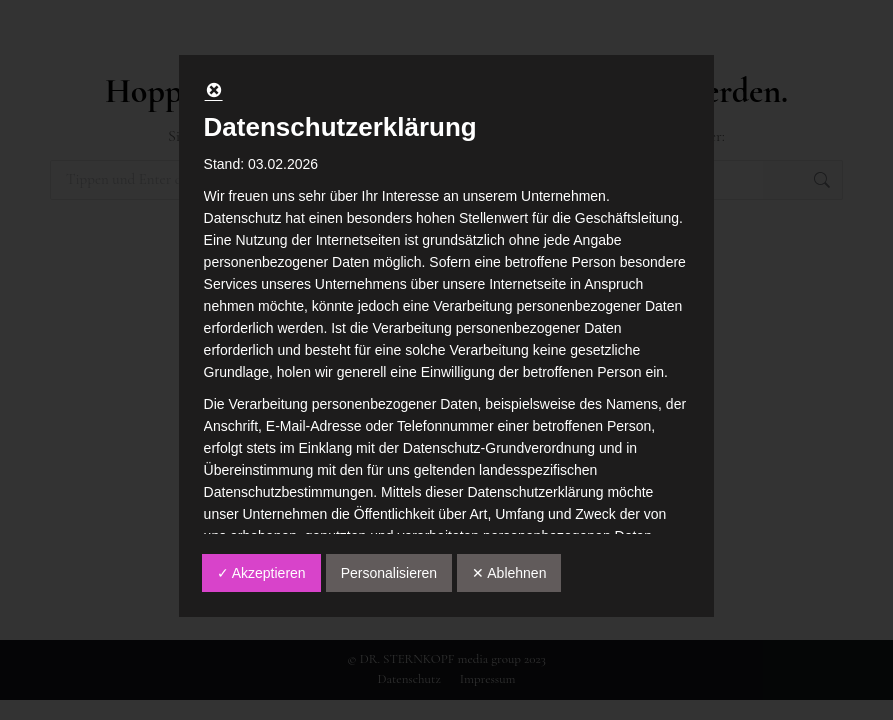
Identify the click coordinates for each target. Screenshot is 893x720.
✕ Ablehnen (509, 573)
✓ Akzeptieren (261, 573)
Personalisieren (389, 573)
